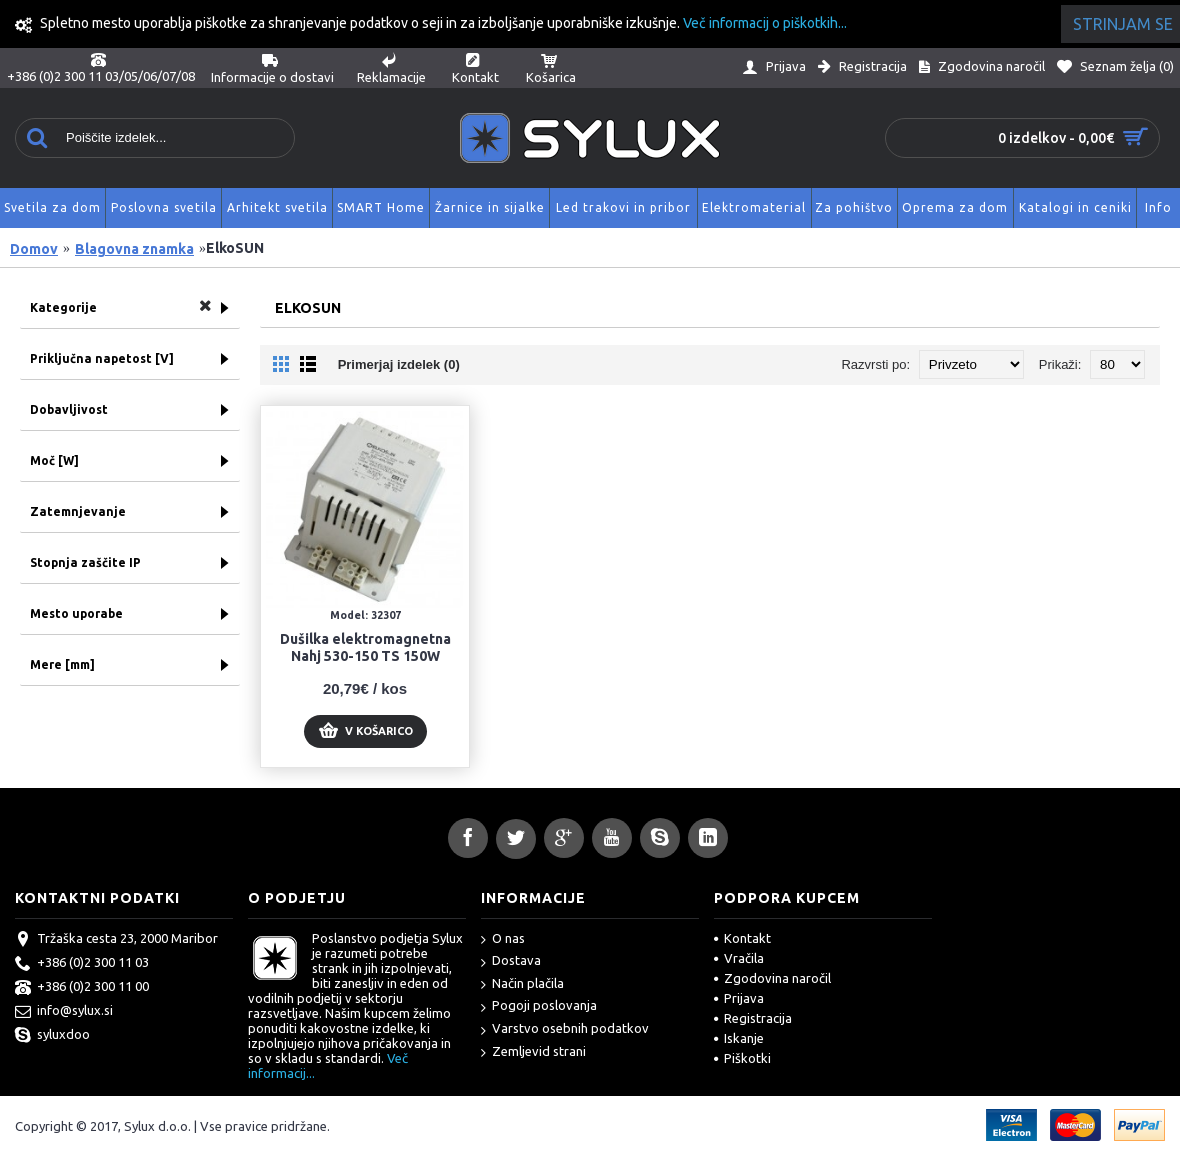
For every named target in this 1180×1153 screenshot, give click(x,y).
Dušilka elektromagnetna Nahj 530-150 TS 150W (365, 647)
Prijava (739, 998)
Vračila (739, 958)
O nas (503, 939)
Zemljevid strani (533, 1052)
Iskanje (739, 1038)
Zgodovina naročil (772, 978)
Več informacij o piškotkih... (765, 23)
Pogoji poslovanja (539, 1006)
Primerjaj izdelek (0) (399, 364)
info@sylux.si (64, 1012)
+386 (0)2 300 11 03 (82, 964)
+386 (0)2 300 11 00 (82, 988)
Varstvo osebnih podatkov (565, 1029)
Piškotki (742, 1058)
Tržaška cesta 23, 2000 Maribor (116, 940)
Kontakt (742, 938)
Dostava (511, 961)
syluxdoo (52, 1036)
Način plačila (522, 984)
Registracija (753, 1018)
